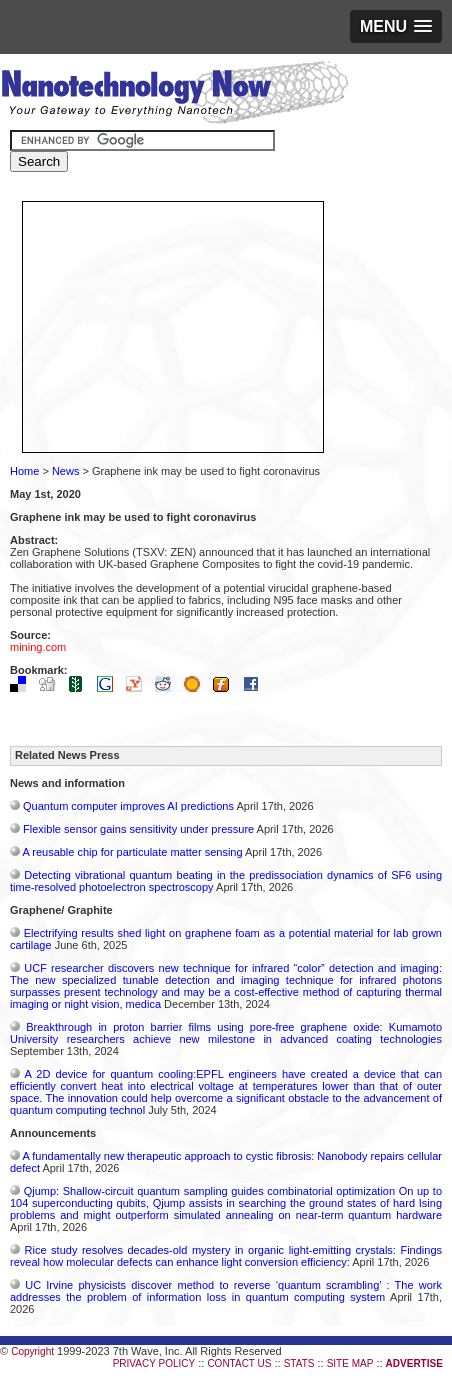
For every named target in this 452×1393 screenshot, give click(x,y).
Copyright (32, 1351)
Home (24, 471)
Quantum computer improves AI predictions (128, 806)
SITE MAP (350, 1363)
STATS (299, 1363)
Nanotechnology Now (174, 95)
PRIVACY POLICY (154, 1363)
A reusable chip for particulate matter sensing (132, 852)
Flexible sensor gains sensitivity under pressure (138, 829)
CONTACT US (239, 1363)
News (66, 471)
